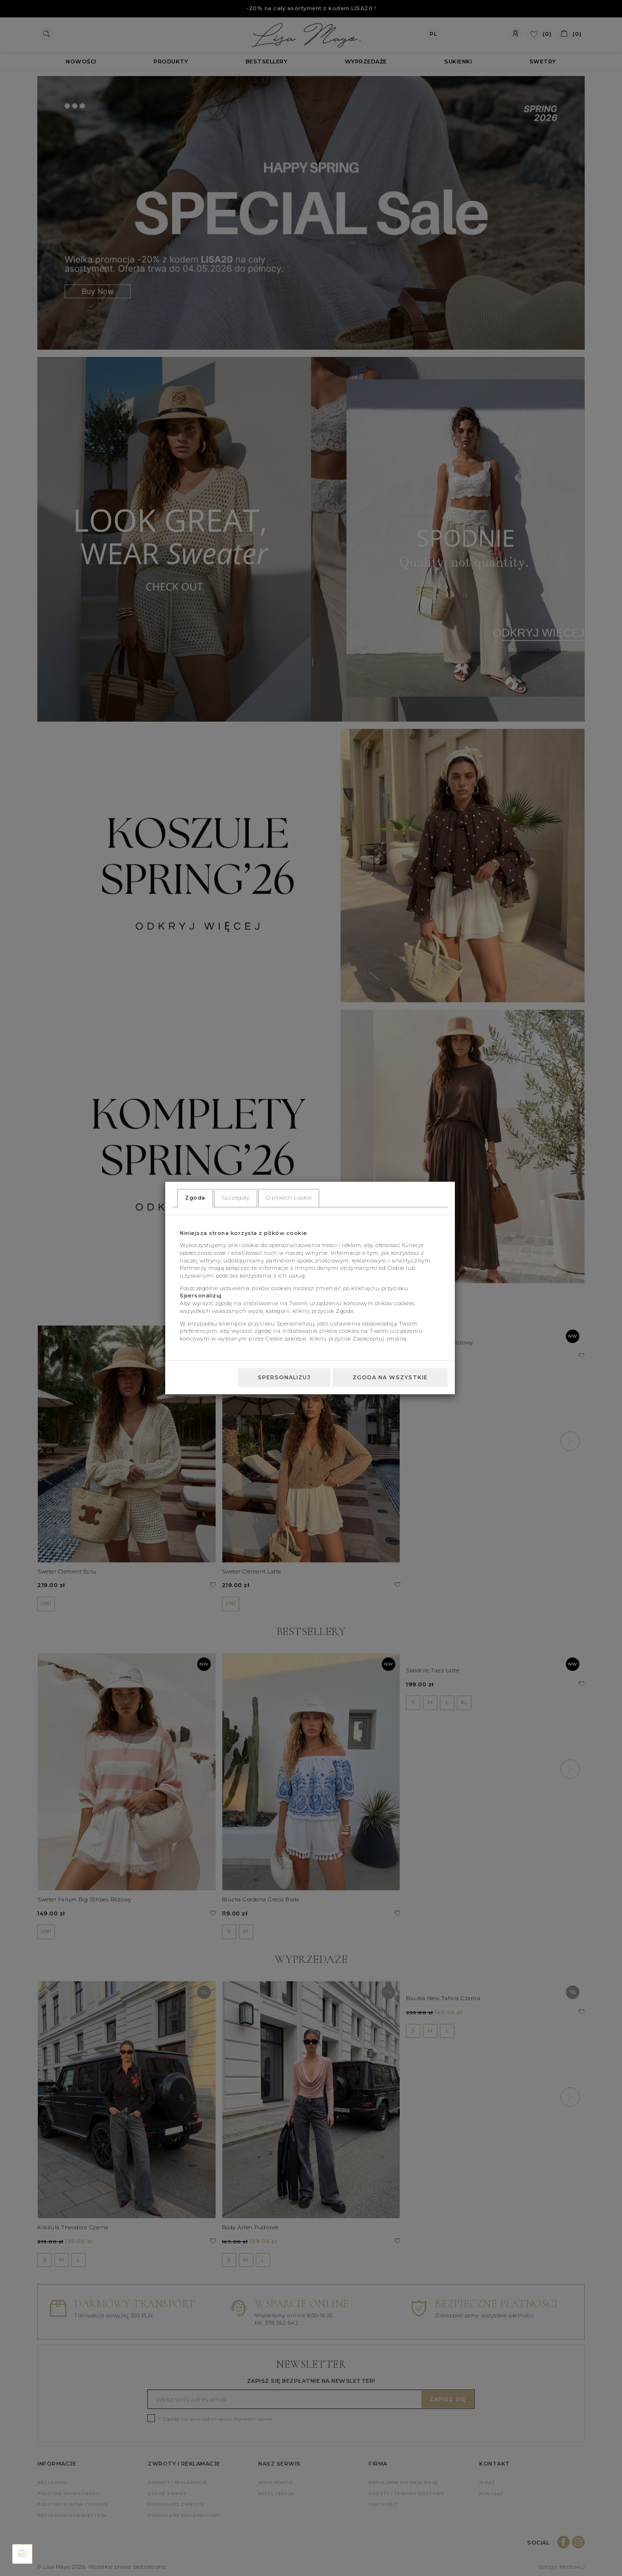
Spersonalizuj (284, 1377)
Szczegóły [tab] (236, 1197)
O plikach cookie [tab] (288, 1197)
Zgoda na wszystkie (390, 1377)
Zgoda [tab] (195, 1197)
